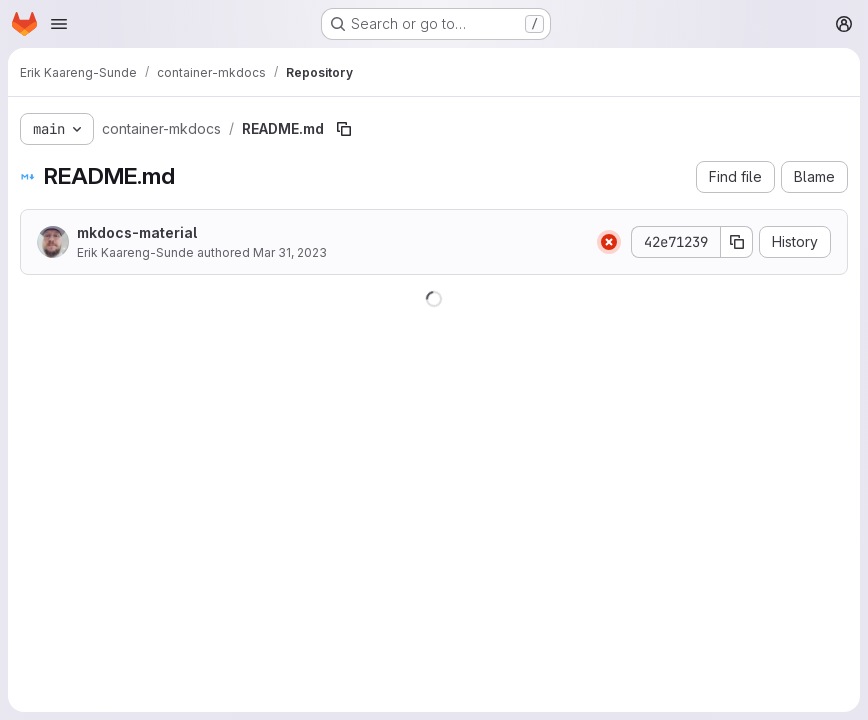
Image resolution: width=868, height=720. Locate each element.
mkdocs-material (137, 232)
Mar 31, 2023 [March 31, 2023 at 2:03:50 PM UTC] (290, 252)
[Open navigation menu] (59, 24)
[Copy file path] (344, 129)
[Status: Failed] (609, 242)
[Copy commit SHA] (737, 242)
